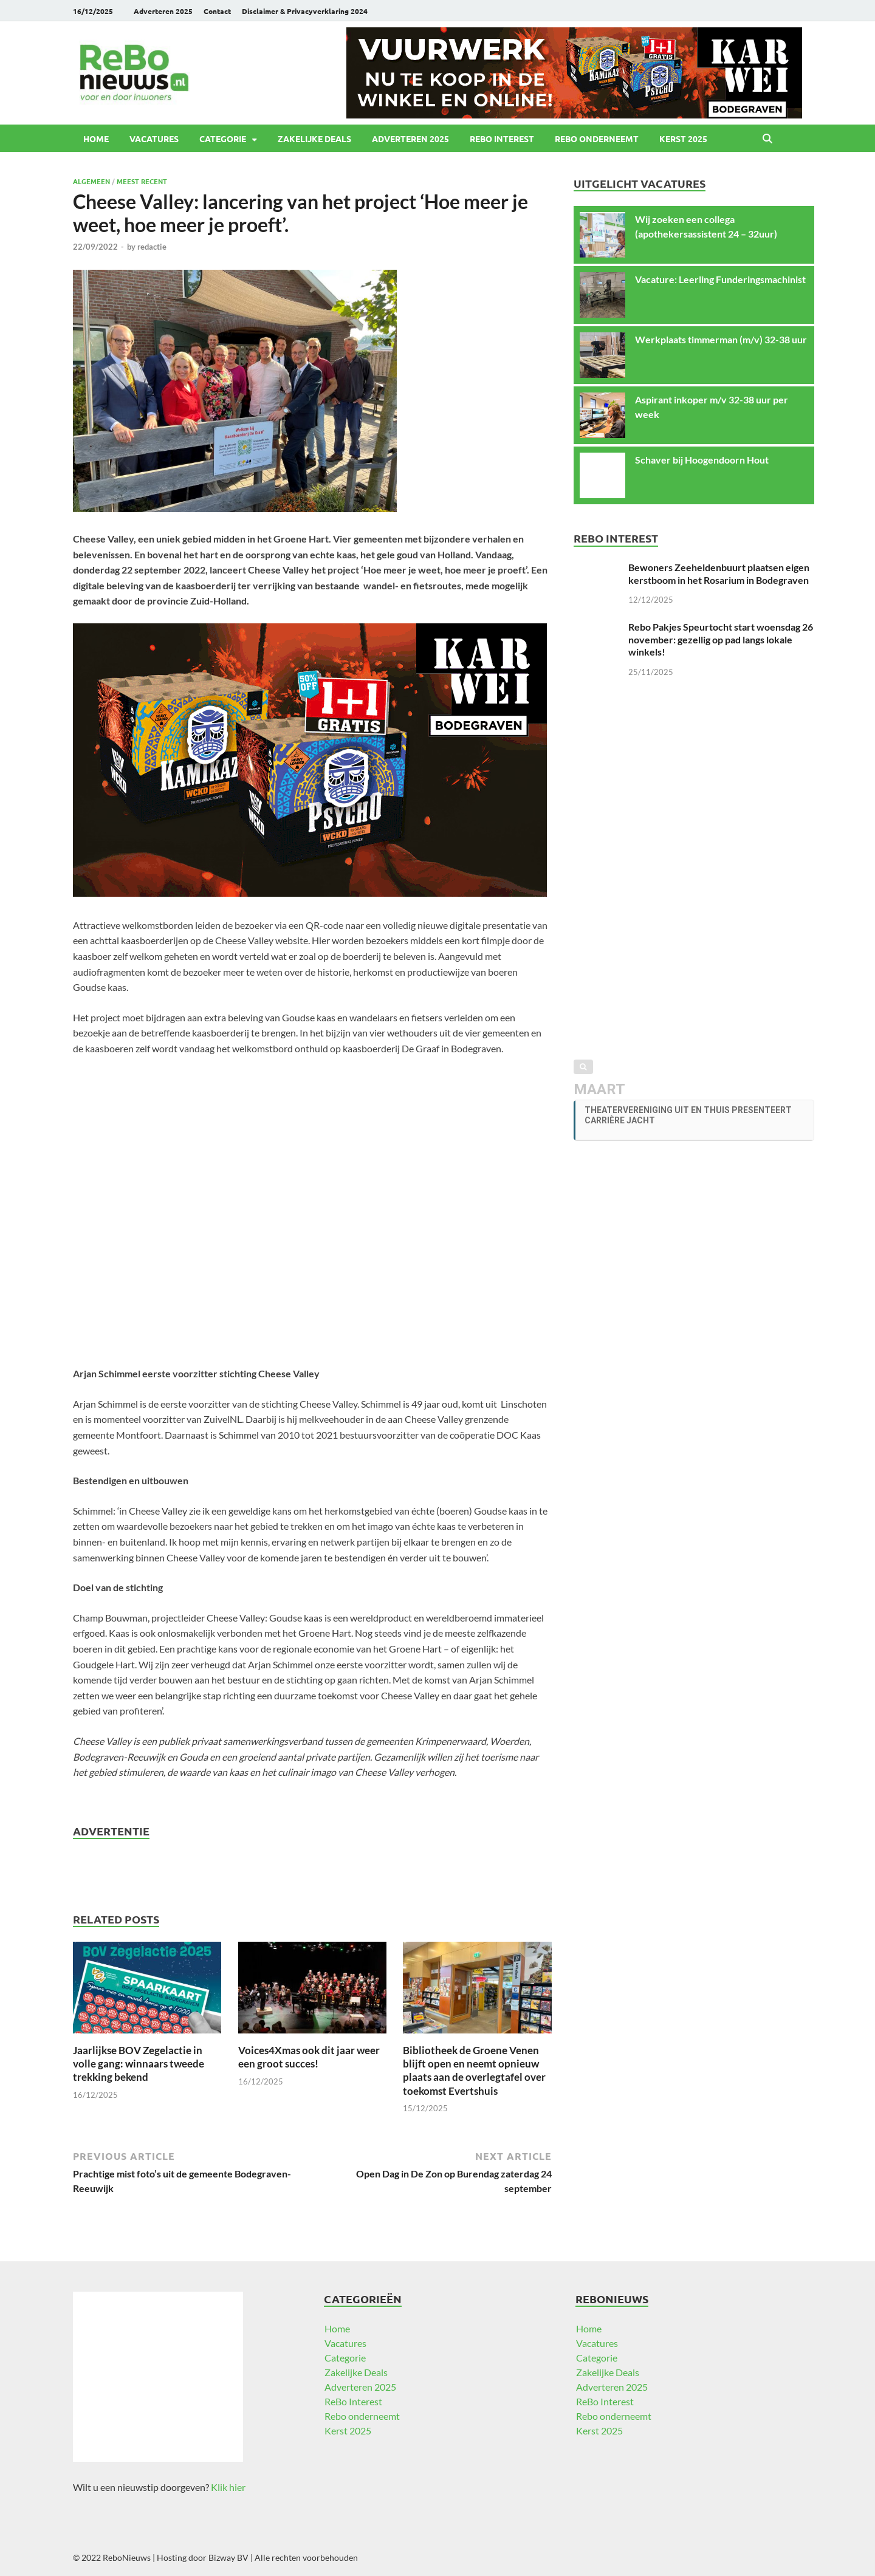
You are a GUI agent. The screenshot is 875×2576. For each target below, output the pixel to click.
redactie (151, 247)
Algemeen (91, 181)
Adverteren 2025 (163, 11)
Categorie (222, 138)
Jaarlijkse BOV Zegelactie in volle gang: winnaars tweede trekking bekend (138, 2063)
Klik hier (228, 2487)
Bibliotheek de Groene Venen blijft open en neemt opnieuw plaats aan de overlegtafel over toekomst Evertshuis (474, 2070)
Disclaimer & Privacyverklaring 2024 (305, 11)
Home (96, 138)
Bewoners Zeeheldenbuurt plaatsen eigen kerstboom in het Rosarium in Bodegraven (718, 573)
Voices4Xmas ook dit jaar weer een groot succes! (309, 2057)
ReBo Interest (502, 138)
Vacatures (154, 138)
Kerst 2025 (683, 138)
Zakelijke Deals (314, 138)
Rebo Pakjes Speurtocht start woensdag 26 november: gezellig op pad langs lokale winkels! (720, 639)
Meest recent (142, 181)
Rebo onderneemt (597, 138)
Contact (217, 11)
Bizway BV (228, 2557)
